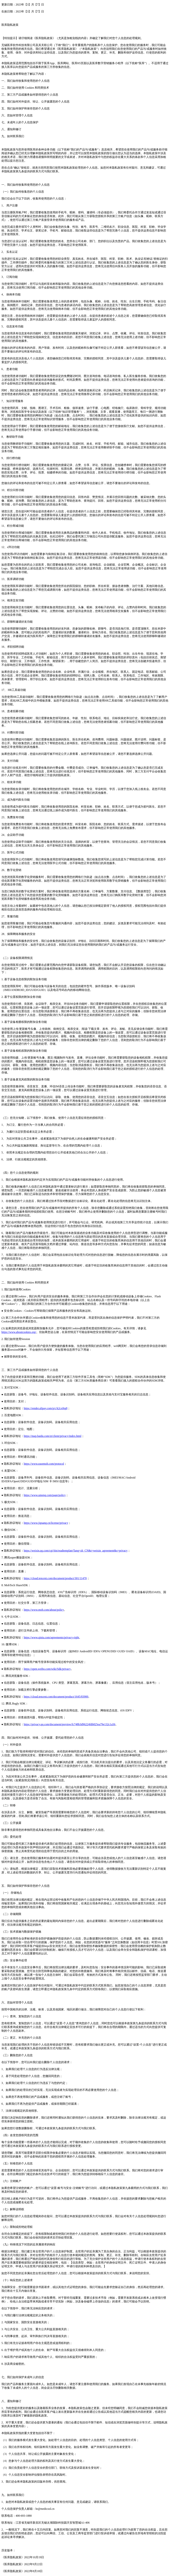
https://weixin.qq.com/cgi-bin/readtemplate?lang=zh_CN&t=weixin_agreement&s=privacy (76, 1550)
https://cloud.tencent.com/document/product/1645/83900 (56, 1696)
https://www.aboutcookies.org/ (18, 1332)
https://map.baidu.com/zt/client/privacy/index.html (52, 1435)
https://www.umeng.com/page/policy (45, 1495)
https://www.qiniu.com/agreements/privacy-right (51, 1637)
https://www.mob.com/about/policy (44, 1609)
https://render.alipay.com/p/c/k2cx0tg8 (45, 1408)
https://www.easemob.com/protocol (44, 1463)
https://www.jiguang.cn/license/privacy (46, 1522)
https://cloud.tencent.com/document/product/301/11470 (55, 1578)
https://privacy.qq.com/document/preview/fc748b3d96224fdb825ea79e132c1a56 (69, 1724)
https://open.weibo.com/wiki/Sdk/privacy (47, 1668)
